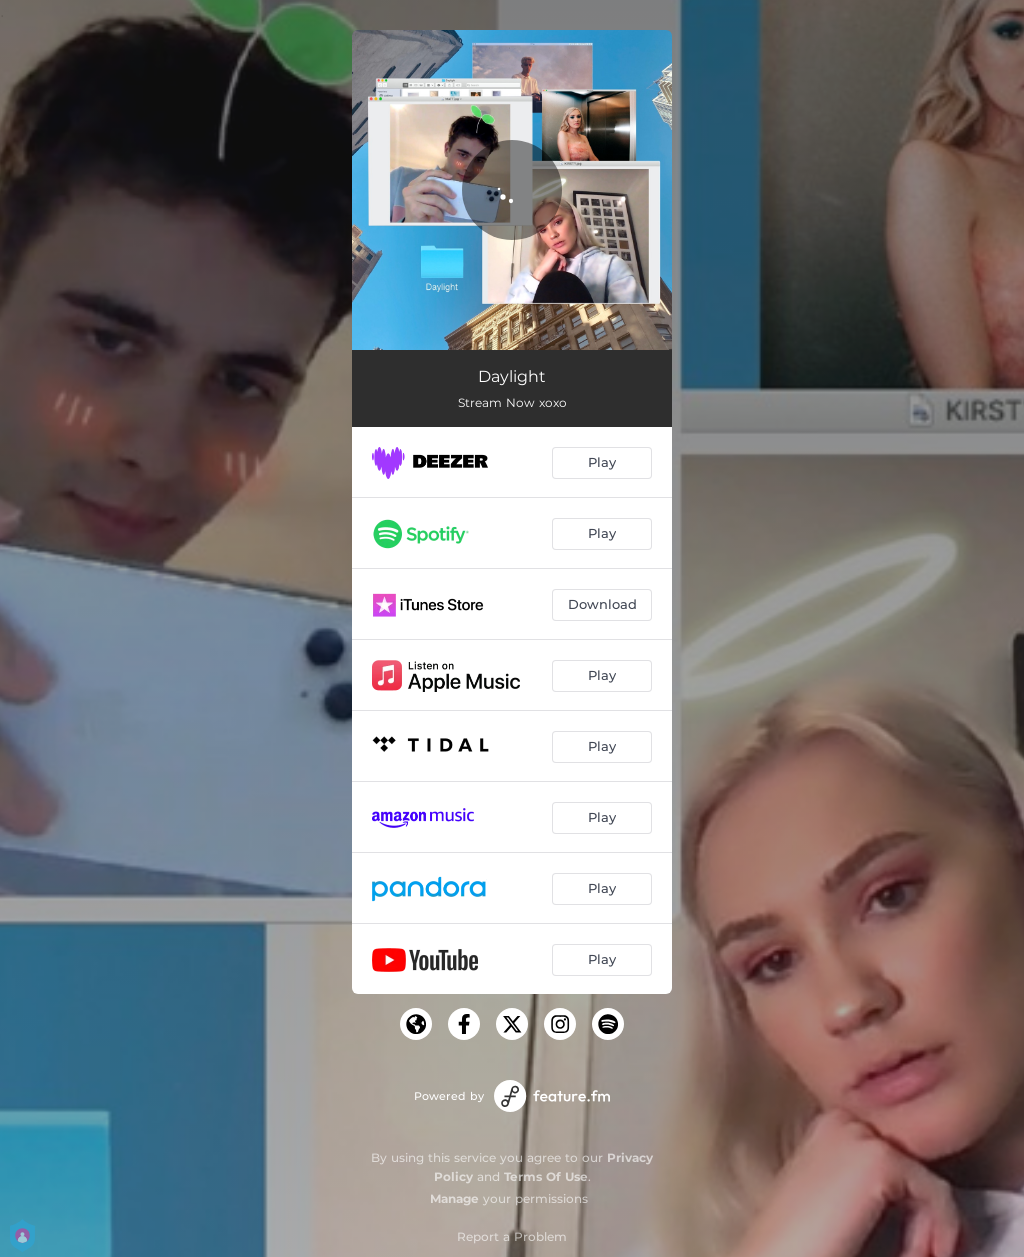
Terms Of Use (546, 1176)
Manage (454, 1198)
